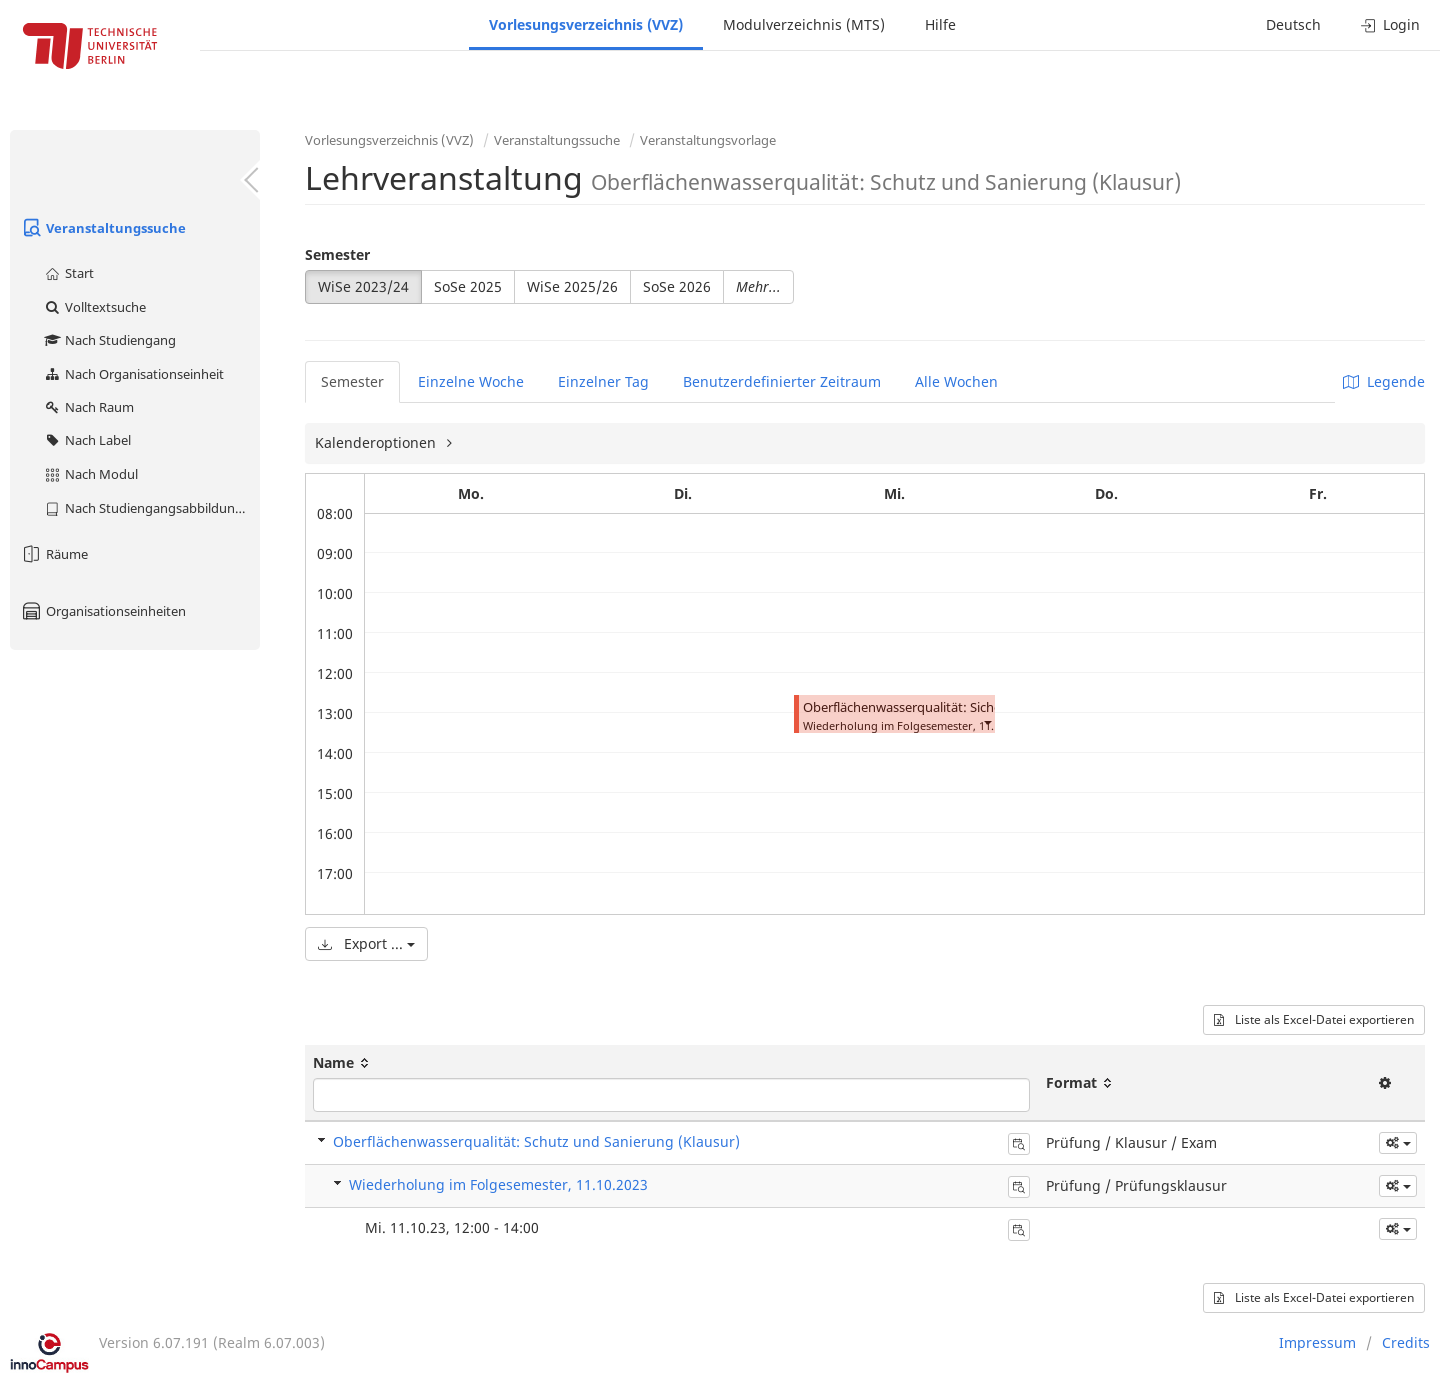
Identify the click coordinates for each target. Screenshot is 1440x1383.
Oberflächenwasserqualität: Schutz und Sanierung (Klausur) (536, 1141)
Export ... (366, 943)
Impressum (1317, 1342)
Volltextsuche (94, 307)
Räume (54, 554)
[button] (987, 721)
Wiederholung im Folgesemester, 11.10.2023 (498, 1184)
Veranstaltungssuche (103, 228)
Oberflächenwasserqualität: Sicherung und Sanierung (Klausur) (991, 707)
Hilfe (940, 24)
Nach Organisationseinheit (133, 374)
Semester (337, 254)
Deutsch (1293, 24)
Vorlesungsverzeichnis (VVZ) (586, 24)
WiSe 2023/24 (363, 286)
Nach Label (87, 440)
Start (68, 273)
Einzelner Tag (603, 381)
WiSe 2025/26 (572, 286)
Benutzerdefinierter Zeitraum (782, 381)
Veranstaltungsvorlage (708, 140)
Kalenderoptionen (377, 442)
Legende (1384, 381)
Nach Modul (90, 474)
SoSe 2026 (677, 286)
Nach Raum (88, 407)
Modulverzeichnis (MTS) (804, 24)
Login (1390, 24)
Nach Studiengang (109, 340)
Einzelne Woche (471, 381)
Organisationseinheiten (103, 611)
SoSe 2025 (468, 286)
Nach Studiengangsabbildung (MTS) (151, 508)
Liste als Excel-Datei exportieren (1314, 1019)
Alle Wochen (956, 381)
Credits (1406, 1342)
